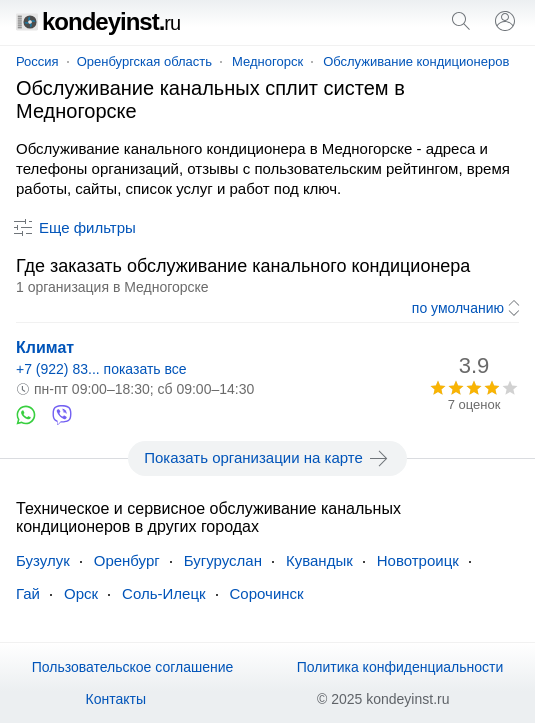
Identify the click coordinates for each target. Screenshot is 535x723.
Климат (45, 347)
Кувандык (319, 560)
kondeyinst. (98, 21)
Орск (81, 593)
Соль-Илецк (163, 593)
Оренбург (127, 560)
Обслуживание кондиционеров (416, 61)
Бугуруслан (223, 560)
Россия (37, 61)
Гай (28, 593)
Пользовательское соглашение (133, 667)
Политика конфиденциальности (400, 667)
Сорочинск (267, 593)
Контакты (116, 699)
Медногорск (267, 61)
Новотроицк (418, 560)
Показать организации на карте (267, 458)
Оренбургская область (144, 61)
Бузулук (43, 560)
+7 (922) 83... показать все (101, 369)
